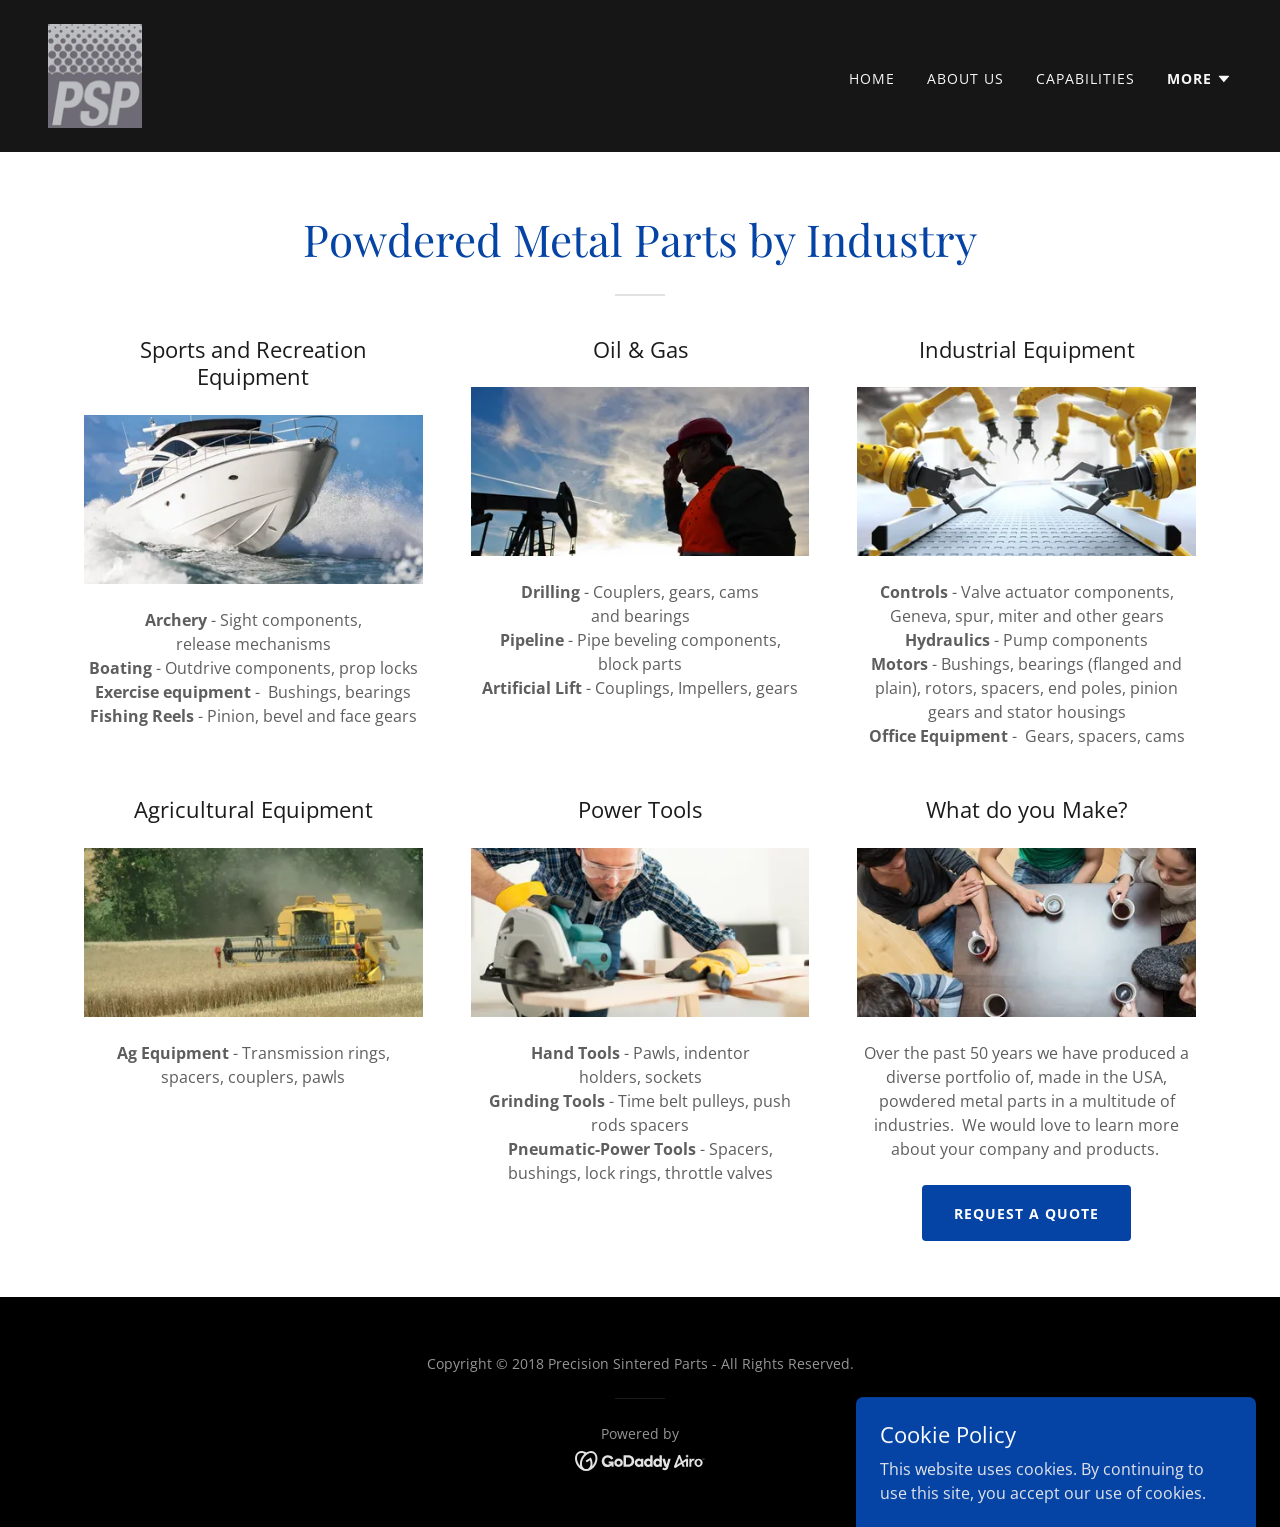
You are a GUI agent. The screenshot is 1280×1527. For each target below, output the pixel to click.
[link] (95, 74)
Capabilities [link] (1085, 78)
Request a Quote (1026, 1213)
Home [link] (872, 78)
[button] (1199, 79)
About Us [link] (965, 78)
